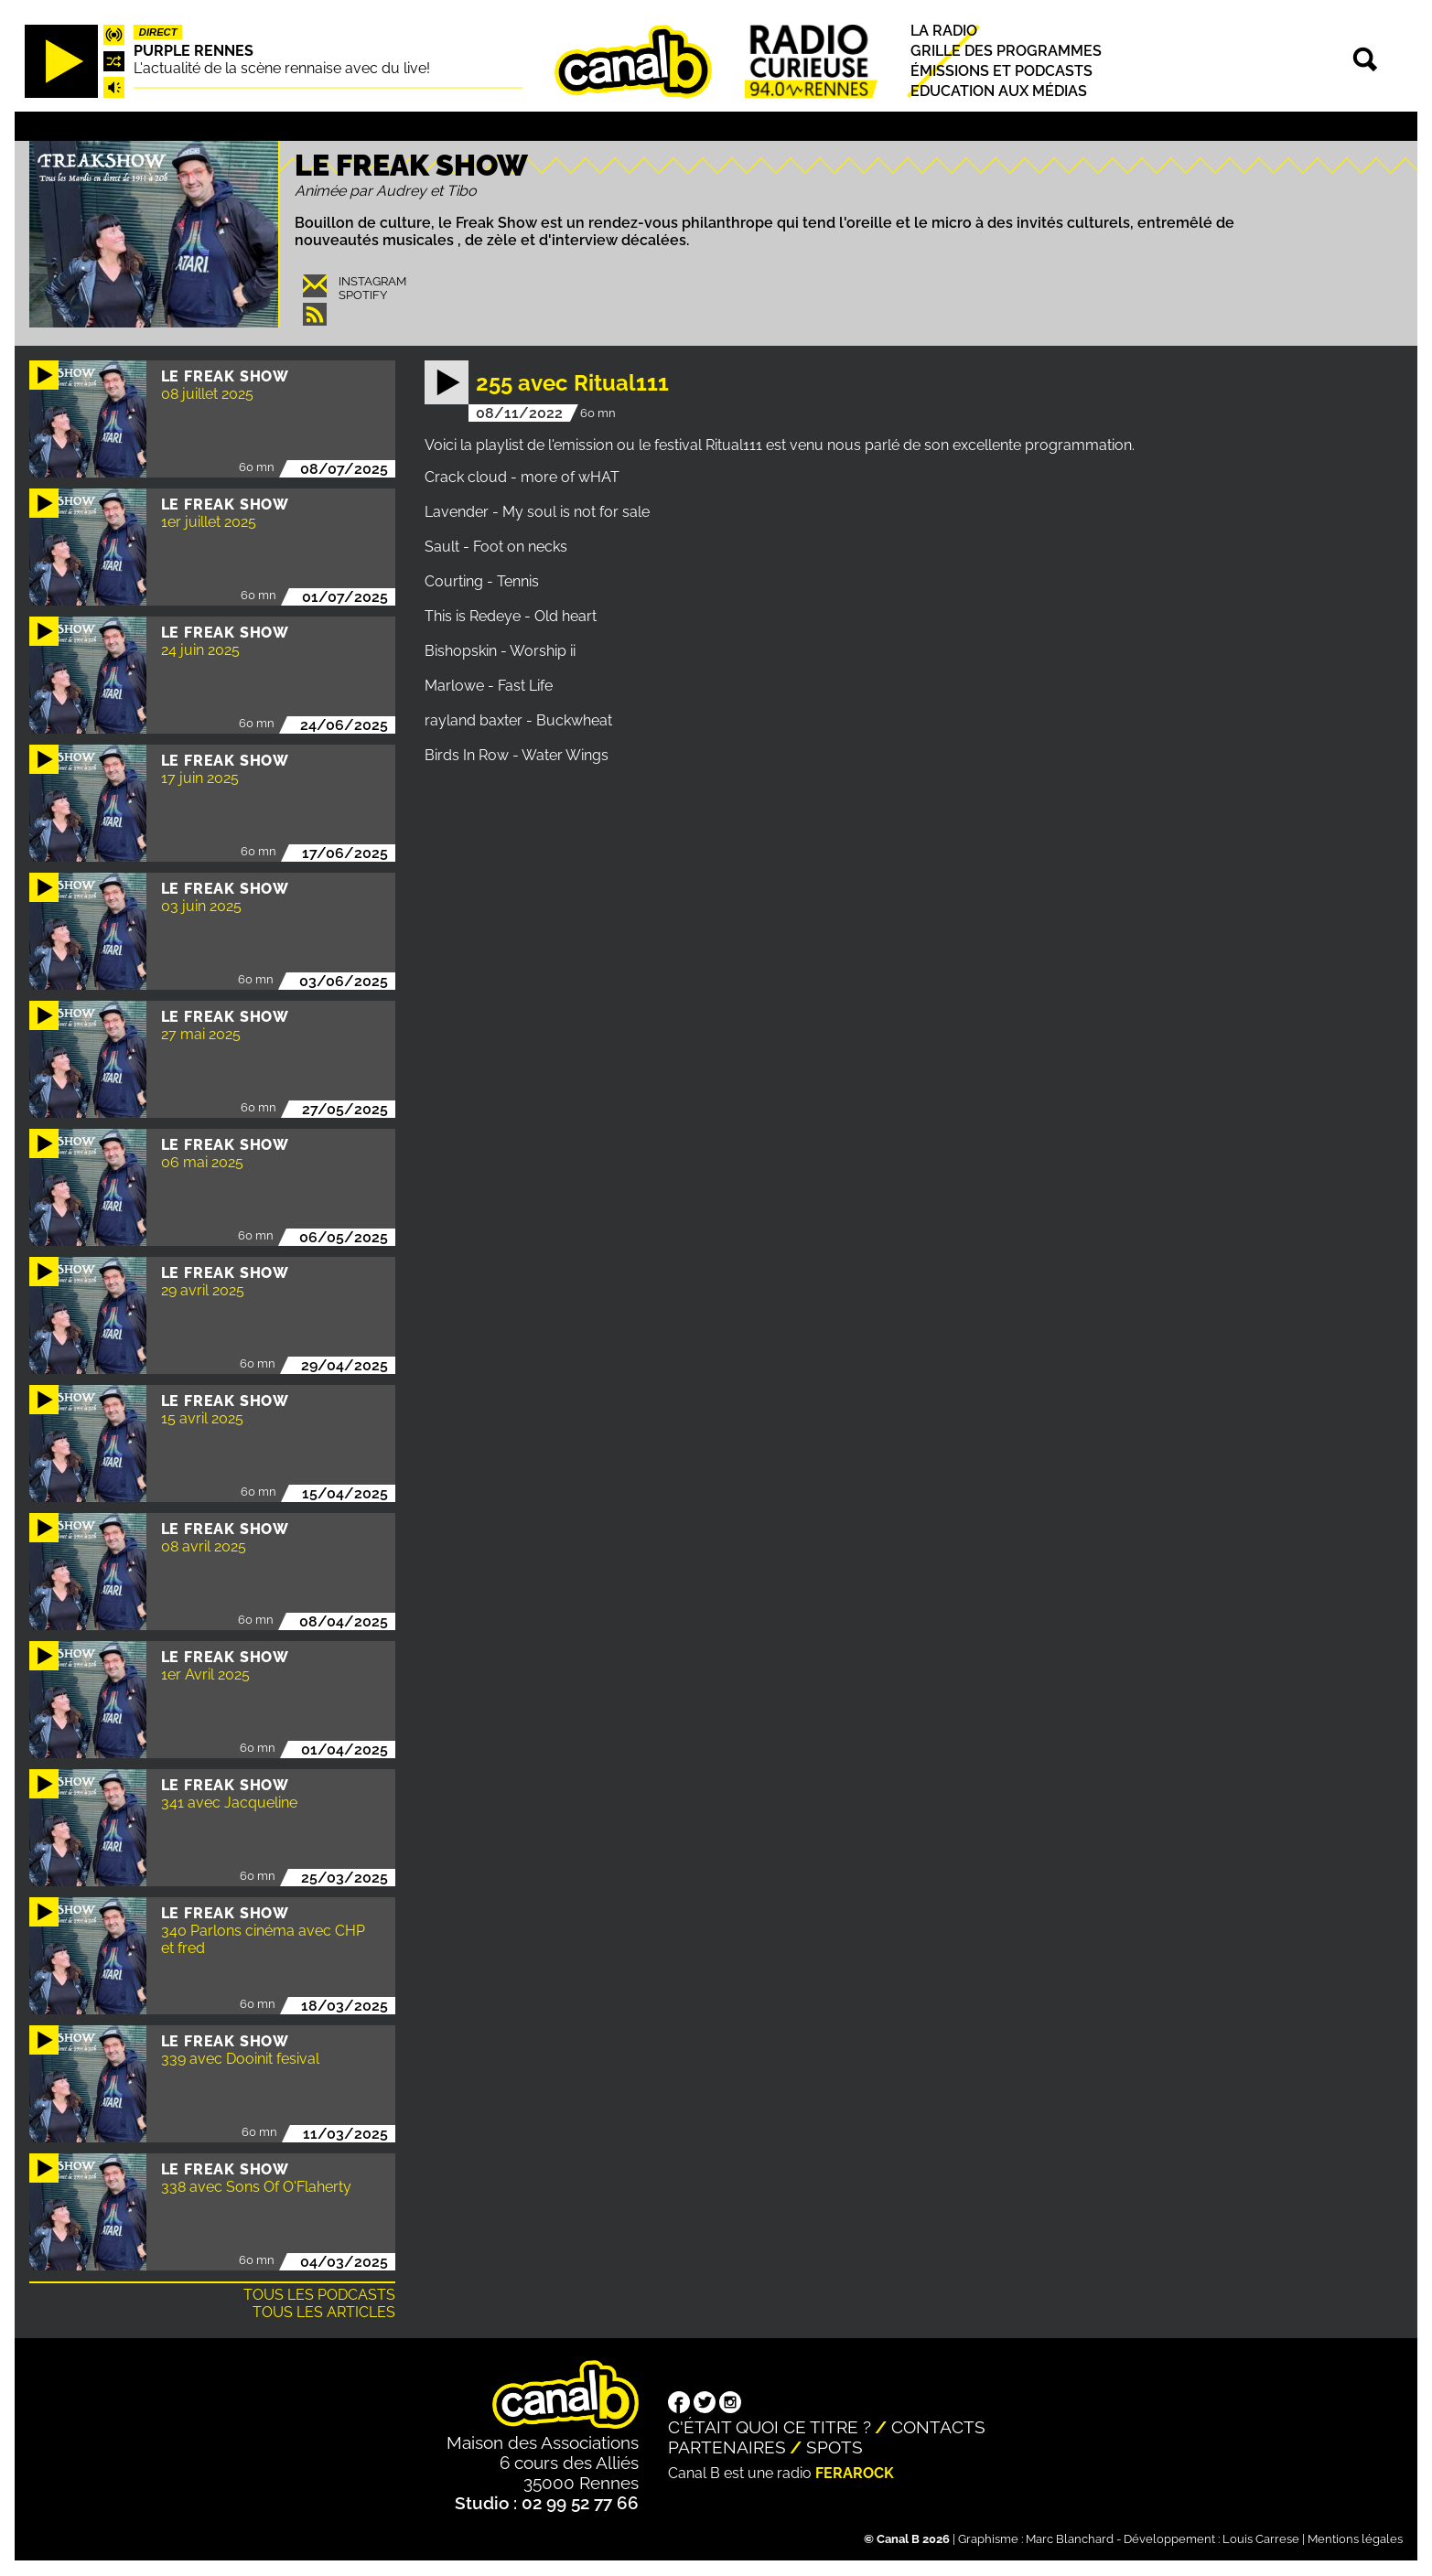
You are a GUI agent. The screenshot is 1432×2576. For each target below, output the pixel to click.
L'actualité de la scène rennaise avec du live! (282, 68)
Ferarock (854, 2473)
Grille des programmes (1006, 50)
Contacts (938, 2427)
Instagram (372, 281)
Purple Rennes (193, 50)
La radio (943, 30)
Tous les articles (324, 2312)
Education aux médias (998, 92)
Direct (158, 32)
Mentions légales (1355, 2539)
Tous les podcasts (319, 2294)
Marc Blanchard (1070, 2539)
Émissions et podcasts (1001, 71)
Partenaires (727, 2447)
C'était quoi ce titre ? (769, 2427)
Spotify (363, 295)
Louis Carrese (1260, 2539)
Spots (834, 2447)
